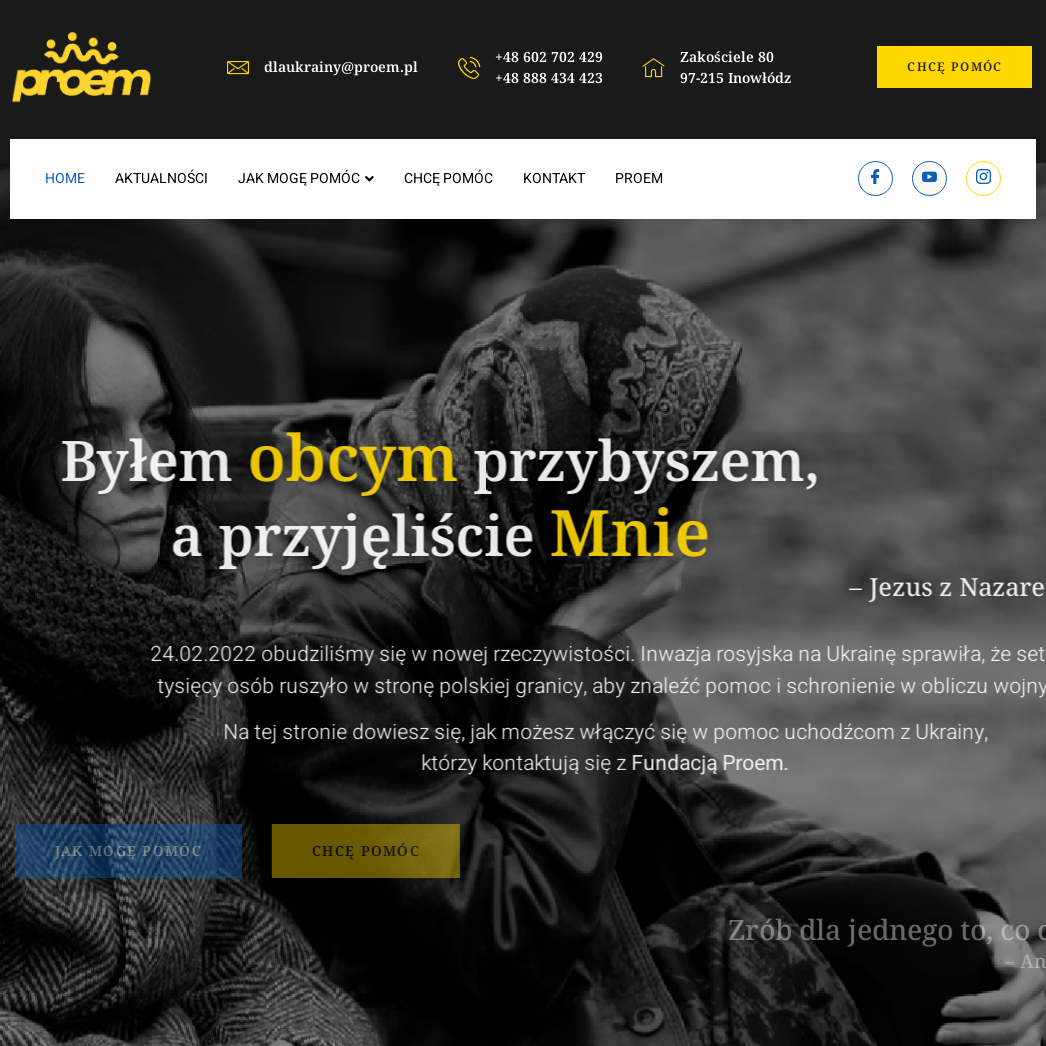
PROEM (639, 178)
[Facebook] (875, 178)
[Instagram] (983, 178)
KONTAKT (554, 178)
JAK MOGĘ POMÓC (306, 178)
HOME (65, 178)
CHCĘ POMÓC (448, 178)
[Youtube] (929, 178)
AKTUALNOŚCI (161, 178)
